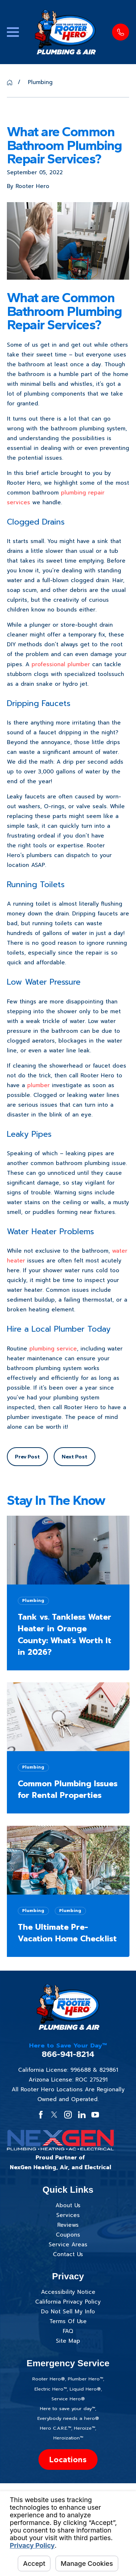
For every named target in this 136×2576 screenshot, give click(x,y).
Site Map (68, 2341)
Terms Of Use (68, 2321)
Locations (68, 2459)
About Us (68, 2205)
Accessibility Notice (68, 2292)
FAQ (68, 2331)
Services (68, 2215)
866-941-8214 (68, 2054)
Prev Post (27, 1456)
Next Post (74, 1456)
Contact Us (68, 2254)
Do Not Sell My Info (68, 2312)
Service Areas (68, 2245)
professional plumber (61, 664)
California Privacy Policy (68, 2302)
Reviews (68, 2225)
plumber (38, 1085)
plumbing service (53, 1349)
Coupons (68, 2235)
